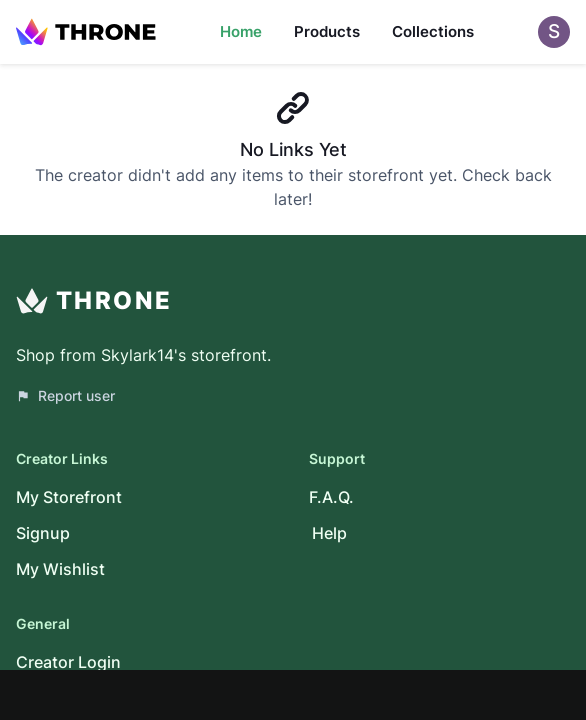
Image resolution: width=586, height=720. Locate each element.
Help (329, 533)
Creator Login (68, 662)
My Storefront (69, 497)
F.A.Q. (331, 497)
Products (327, 31)
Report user (65, 395)
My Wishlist (60, 569)
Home (241, 31)
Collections (433, 31)
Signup (43, 533)
